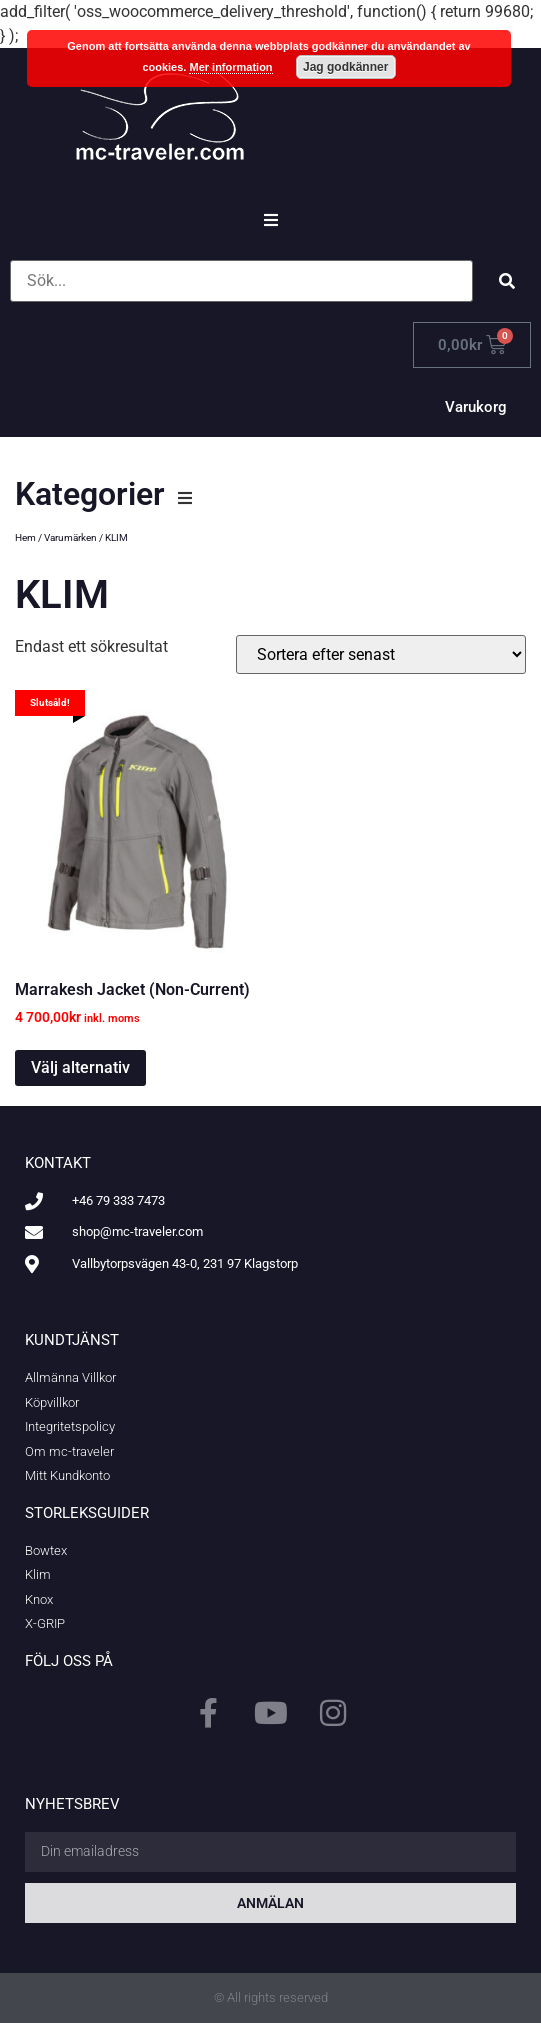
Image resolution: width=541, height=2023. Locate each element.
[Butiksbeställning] (381, 654)
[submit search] (507, 281)
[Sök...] (241, 281)
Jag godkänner (345, 67)
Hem (25, 537)
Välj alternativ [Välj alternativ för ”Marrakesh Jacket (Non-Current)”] (80, 1067)
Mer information (230, 67)
